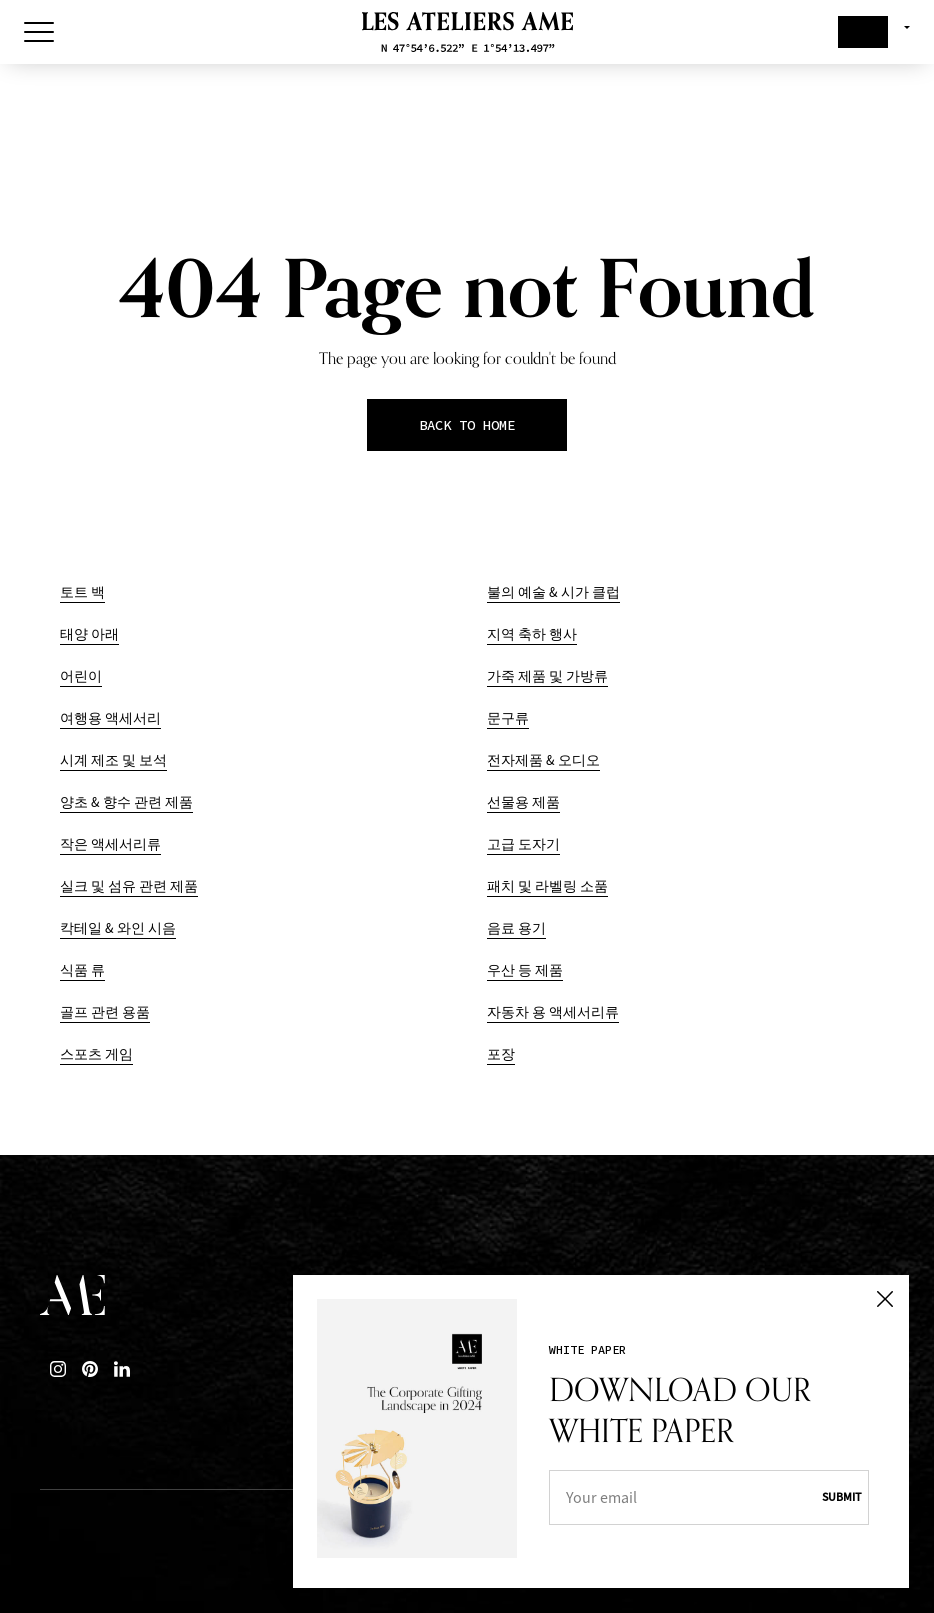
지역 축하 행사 (532, 634)
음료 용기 (516, 928)
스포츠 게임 (96, 1054)
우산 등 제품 (525, 970)
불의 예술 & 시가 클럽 (553, 592)
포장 (501, 1054)
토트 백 (82, 592)
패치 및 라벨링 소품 (547, 886)
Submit (841, 1497)
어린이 (81, 676)
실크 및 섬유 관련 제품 (129, 886)
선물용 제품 (523, 802)
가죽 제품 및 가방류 (547, 676)
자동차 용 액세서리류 (553, 1012)
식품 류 (82, 970)
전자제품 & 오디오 (543, 760)
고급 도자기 (523, 844)
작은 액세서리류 (110, 844)
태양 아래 (89, 634)
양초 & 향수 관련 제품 (126, 802)
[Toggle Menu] (39, 32)
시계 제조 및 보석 (113, 760)
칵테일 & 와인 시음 (118, 928)
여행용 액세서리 (110, 718)
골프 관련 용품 (105, 1012)
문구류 (508, 718)
